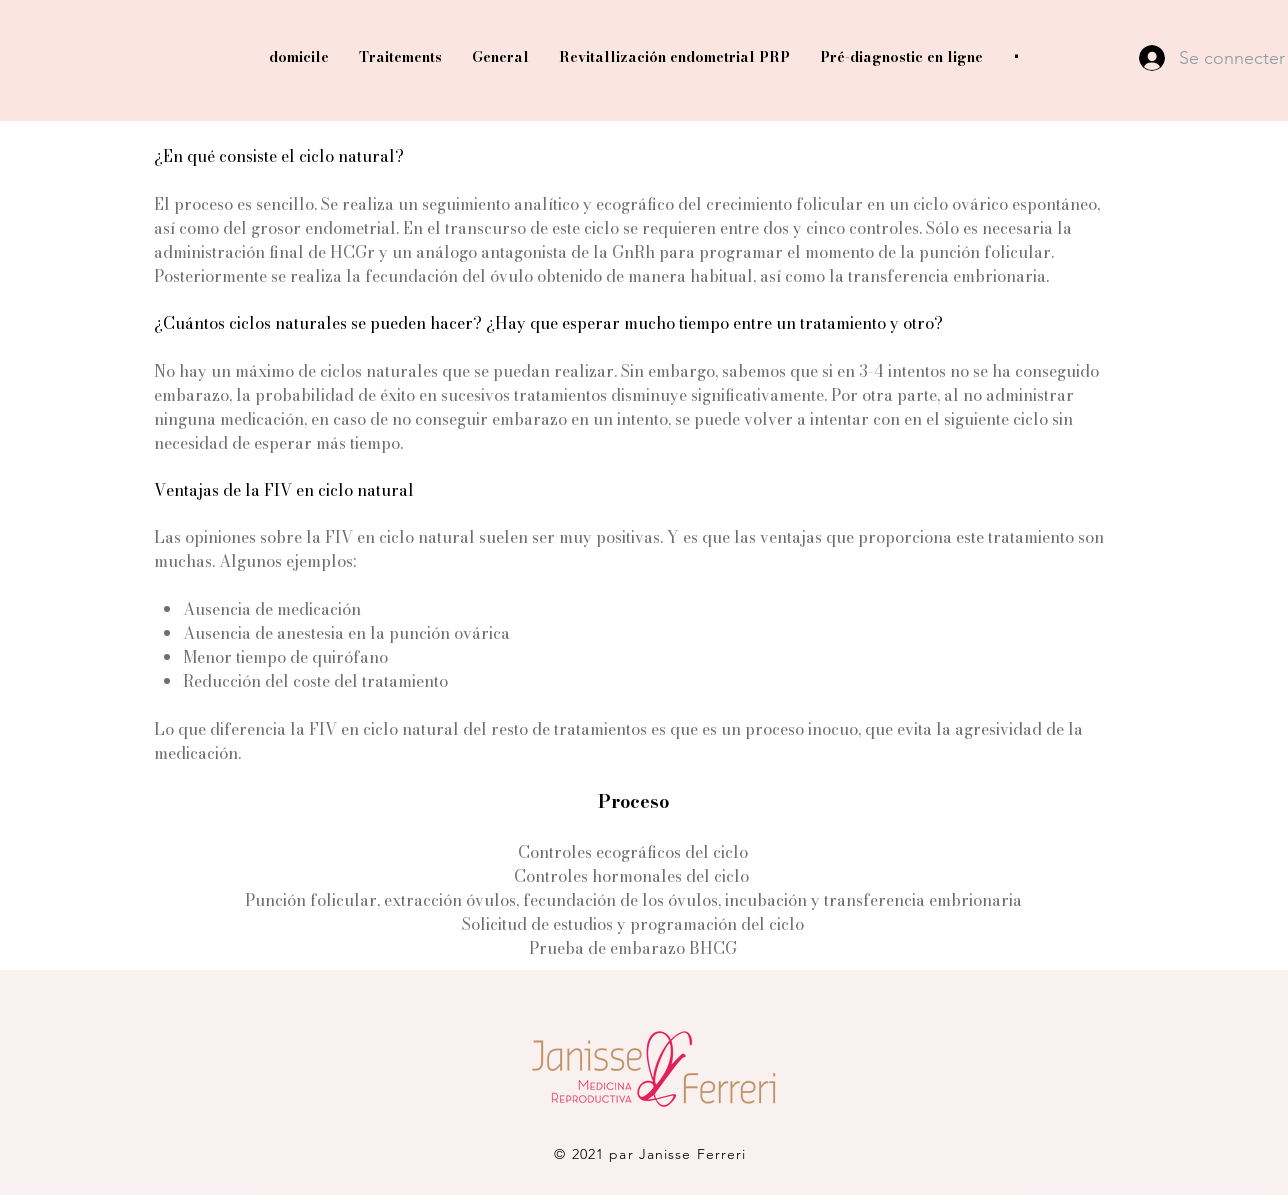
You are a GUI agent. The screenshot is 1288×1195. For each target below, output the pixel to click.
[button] (1016, 57)
